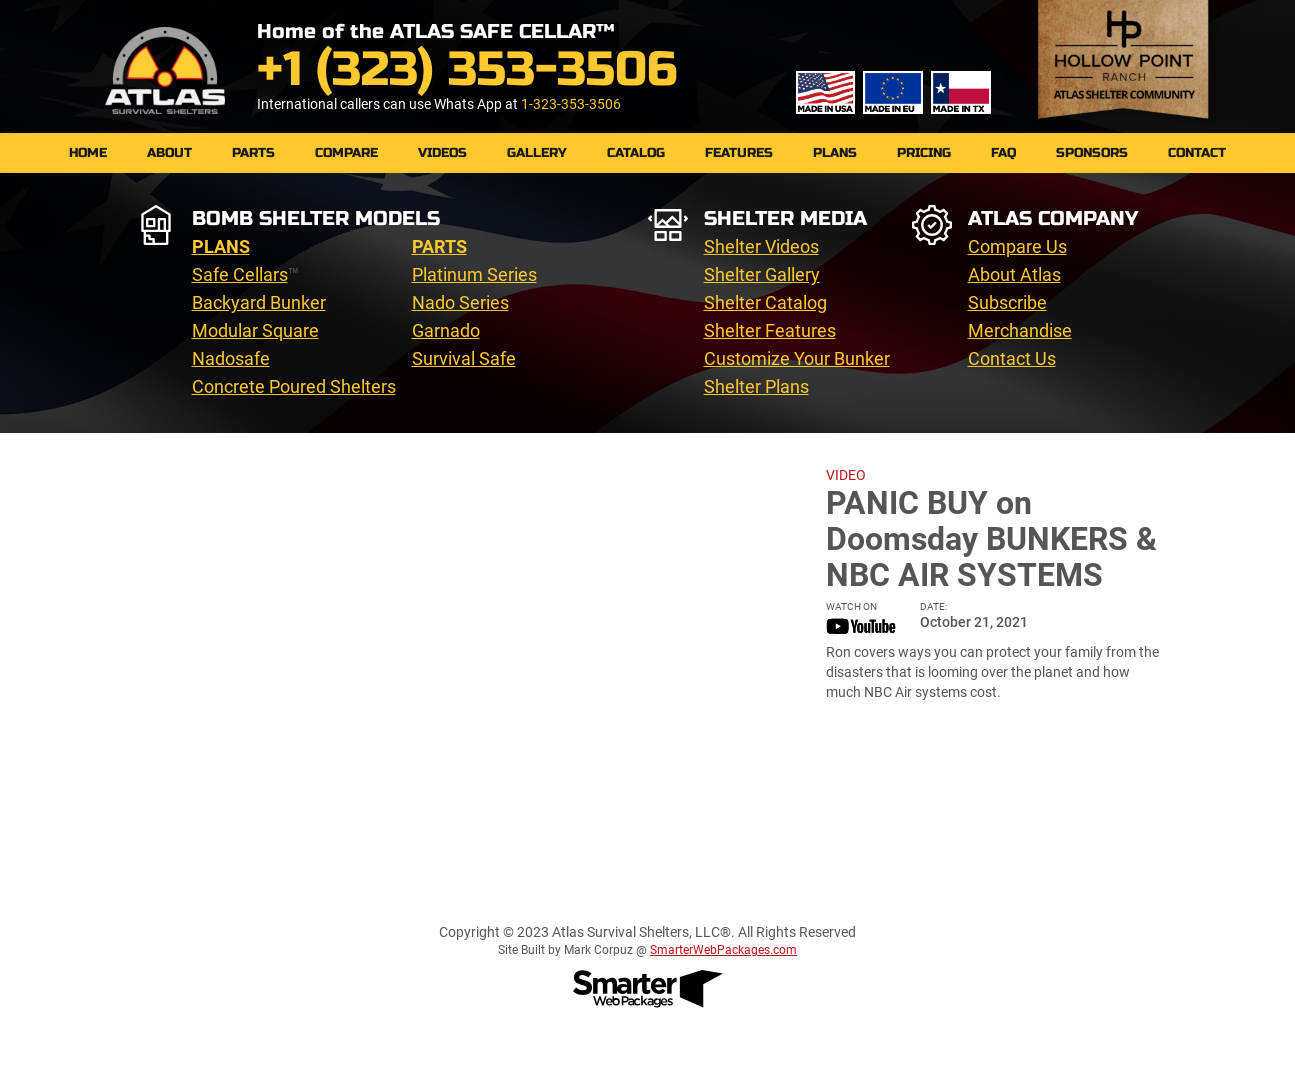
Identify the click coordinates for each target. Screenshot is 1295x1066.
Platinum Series (474, 274)
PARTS (253, 153)
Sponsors (1092, 153)
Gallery (537, 153)
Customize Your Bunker (797, 358)
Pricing (924, 153)
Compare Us (1017, 246)
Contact (1197, 153)
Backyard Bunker (259, 302)
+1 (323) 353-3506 (467, 69)
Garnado (446, 330)
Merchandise (1020, 330)
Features (739, 153)
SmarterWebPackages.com (723, 950)
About (169, 153)
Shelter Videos (761, 246)
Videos (442, 153)
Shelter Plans (756, 386)
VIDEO (846, 475)
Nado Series (460, 302)
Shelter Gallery (762, 274)
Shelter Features (770, 330)
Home (88, 153)
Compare (346, 153)
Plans (835, 153)
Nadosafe (231, 358)
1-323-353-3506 (571, 104)
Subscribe (1007, 302)
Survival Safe (464, 358)
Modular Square (255, 330)
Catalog (636, 153)
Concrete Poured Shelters (294, 386)
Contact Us (1012, 358)
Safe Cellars (240, 274)
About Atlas (1014, 274)
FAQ (1003, 153)
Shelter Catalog (765, 302)
